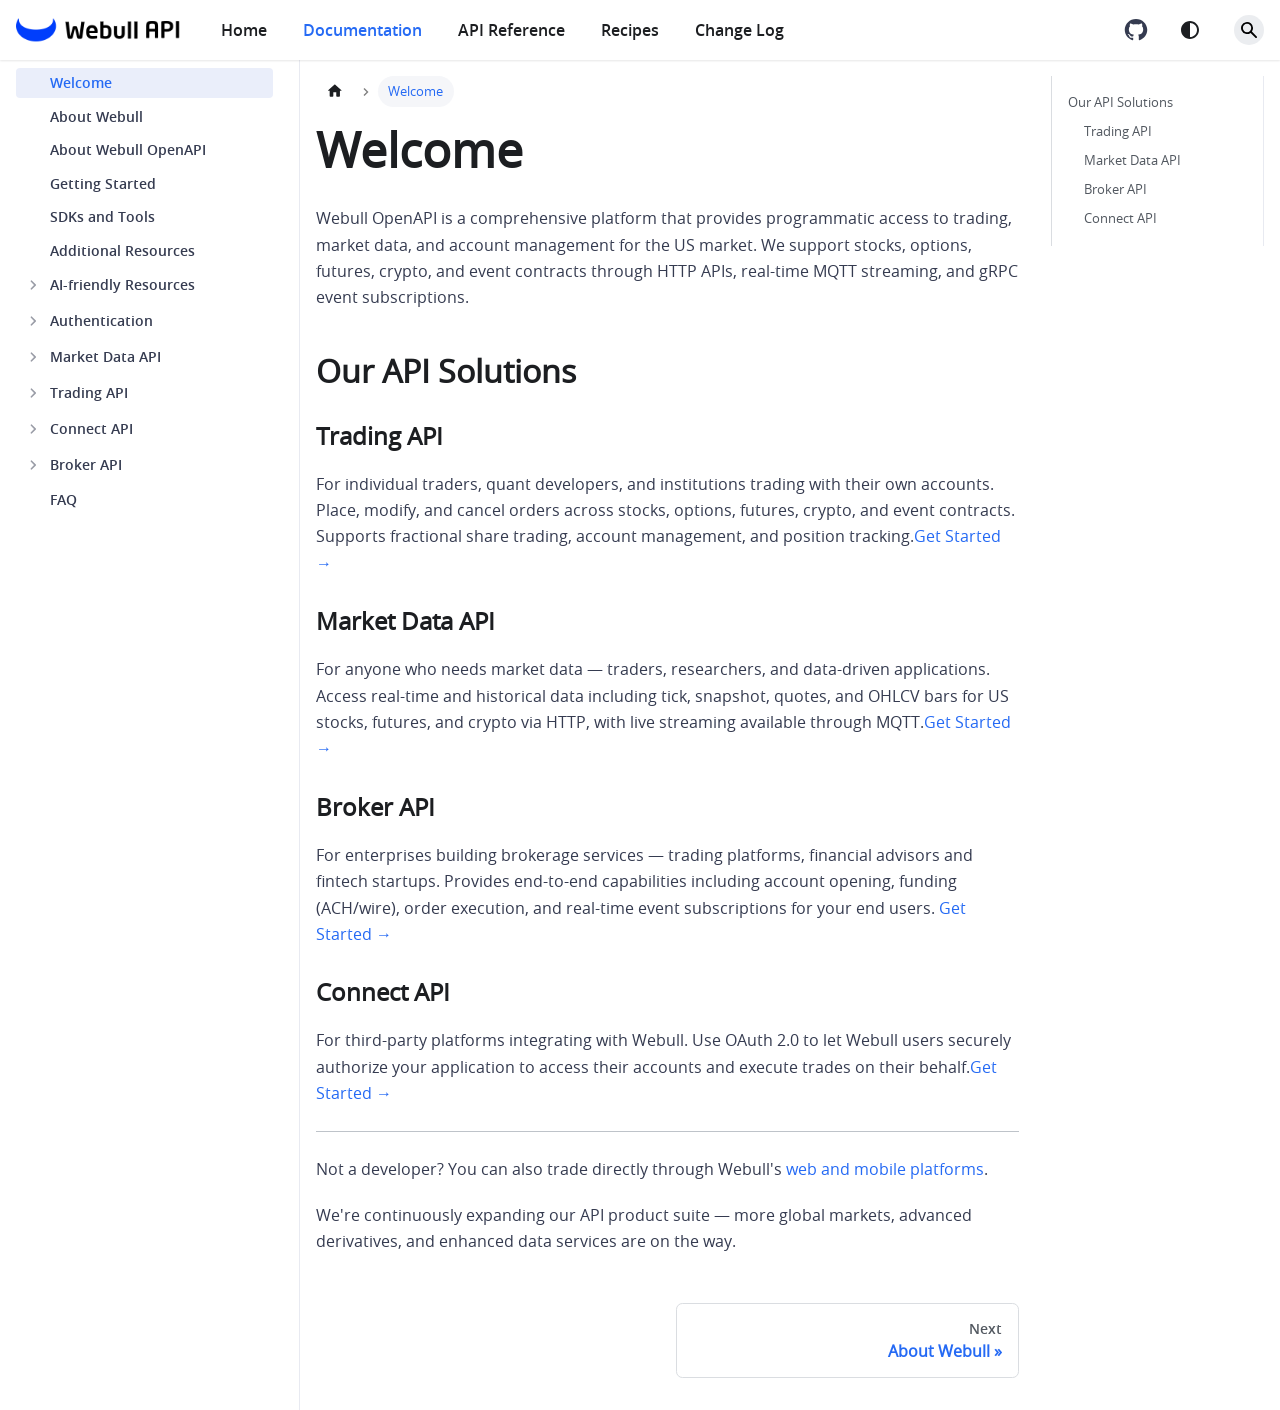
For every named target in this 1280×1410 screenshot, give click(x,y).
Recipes (630, 30)
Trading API (1118, 131)
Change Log (739, 30)
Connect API (1120, 218)
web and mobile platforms (885, 1169)
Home (244, 30)
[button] (144, 285)
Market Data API (1132, 160)
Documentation (362, 30)
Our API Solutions (1120, 102)
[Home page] (335, 91)
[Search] (1249, 30)
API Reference (511, 30)
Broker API (1115, 189)
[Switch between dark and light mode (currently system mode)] (1190, 30)
